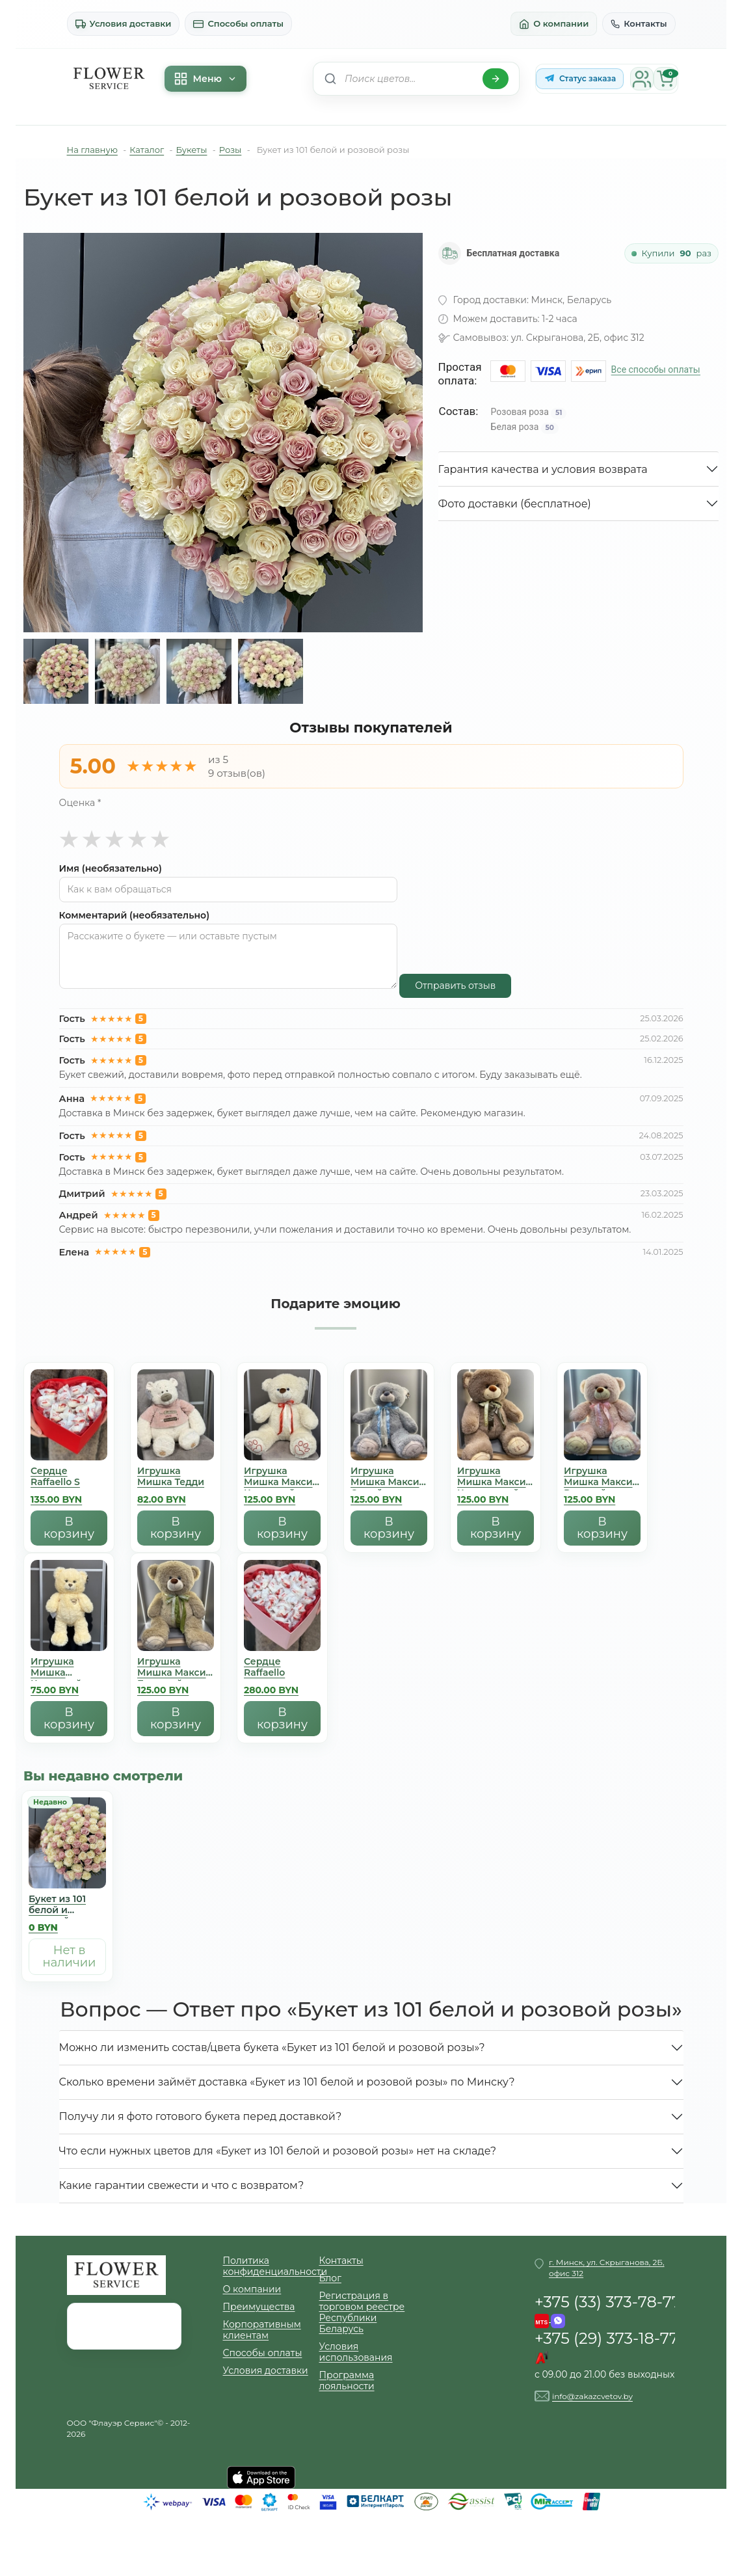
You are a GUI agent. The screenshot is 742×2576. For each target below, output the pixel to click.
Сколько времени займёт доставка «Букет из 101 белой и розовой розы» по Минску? (287, 2082)
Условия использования (356, 2352)
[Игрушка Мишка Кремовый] (69, 1630)
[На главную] (109, 79)
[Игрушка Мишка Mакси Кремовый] (282, 1439)
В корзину (69, 1527)
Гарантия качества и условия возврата (543, 469)
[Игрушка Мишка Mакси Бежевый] (175, 1630)
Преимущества (259, 2307)
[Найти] (496, 78)
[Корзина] (665, 78)
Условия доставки (123, 23)
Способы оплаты (238, 23)
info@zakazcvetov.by (592, 2396)
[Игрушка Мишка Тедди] (175, 1439)
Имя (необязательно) (110, 868)
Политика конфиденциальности (271, 2266)
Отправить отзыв (455, 985)
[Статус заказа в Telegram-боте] (580, 78)
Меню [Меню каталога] (205, 79)
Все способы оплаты (655, 369)
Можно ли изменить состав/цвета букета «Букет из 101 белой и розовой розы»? (272, 2047)
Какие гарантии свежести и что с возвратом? (181, 2185)
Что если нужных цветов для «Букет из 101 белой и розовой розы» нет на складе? (278, 2151)
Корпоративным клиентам (262, 2330)
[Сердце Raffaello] (282, 1630)
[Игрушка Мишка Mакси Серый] (389, 1439)
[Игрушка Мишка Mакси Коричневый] (495, 1439)
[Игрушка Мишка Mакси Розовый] (602, 1439)
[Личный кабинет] (642, 78)
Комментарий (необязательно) (134, 915)
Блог (330, 2278)
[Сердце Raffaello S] (69, 1439)
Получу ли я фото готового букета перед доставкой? (200, 2116)
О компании (554, 23)
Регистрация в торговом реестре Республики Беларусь (362, 2312)
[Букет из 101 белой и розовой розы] (67, 1868)
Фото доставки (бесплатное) (514, 504)
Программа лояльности (347, 2381)
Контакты (639, 23)
